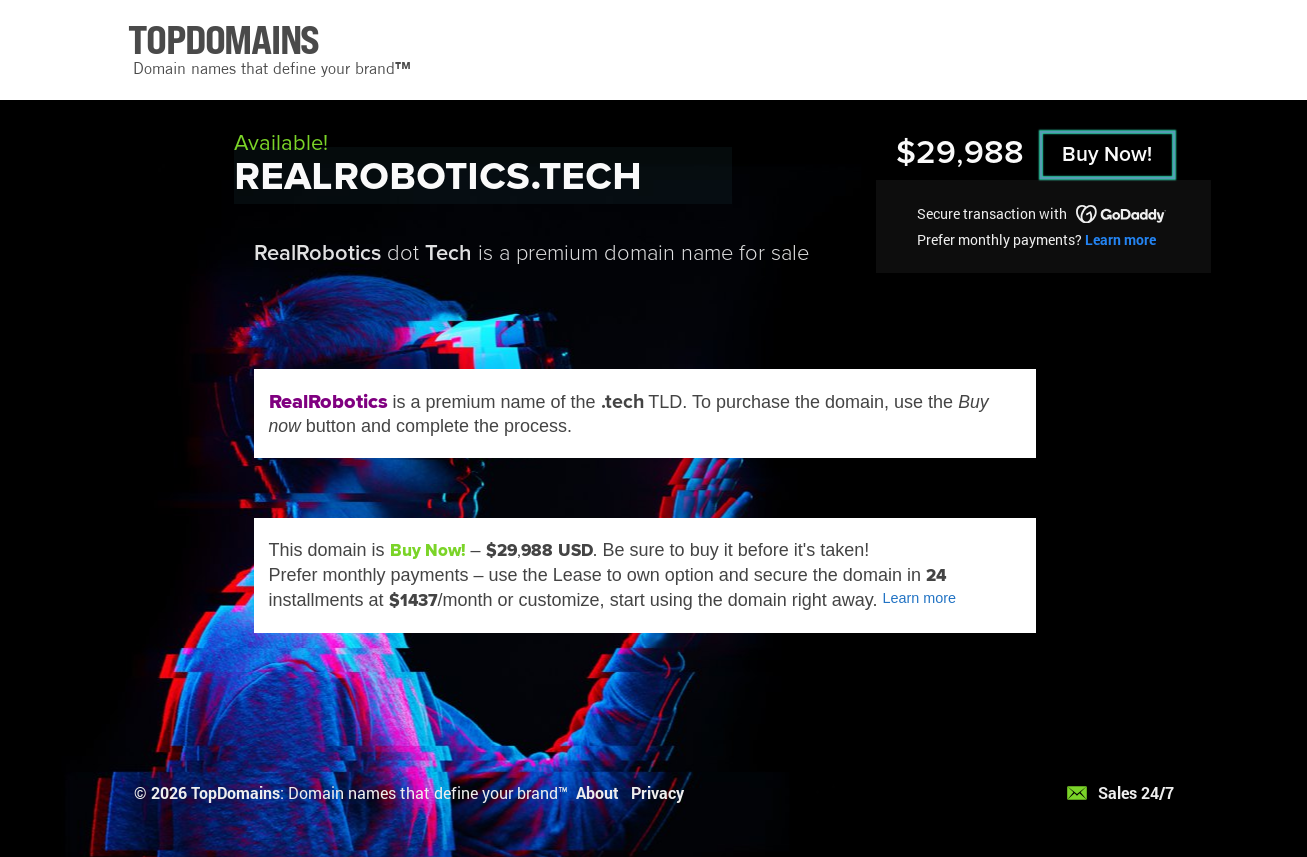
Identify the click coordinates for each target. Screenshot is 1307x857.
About (597, 792)
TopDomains (235, 792)
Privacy (657, 792)
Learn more (1120, 239)
